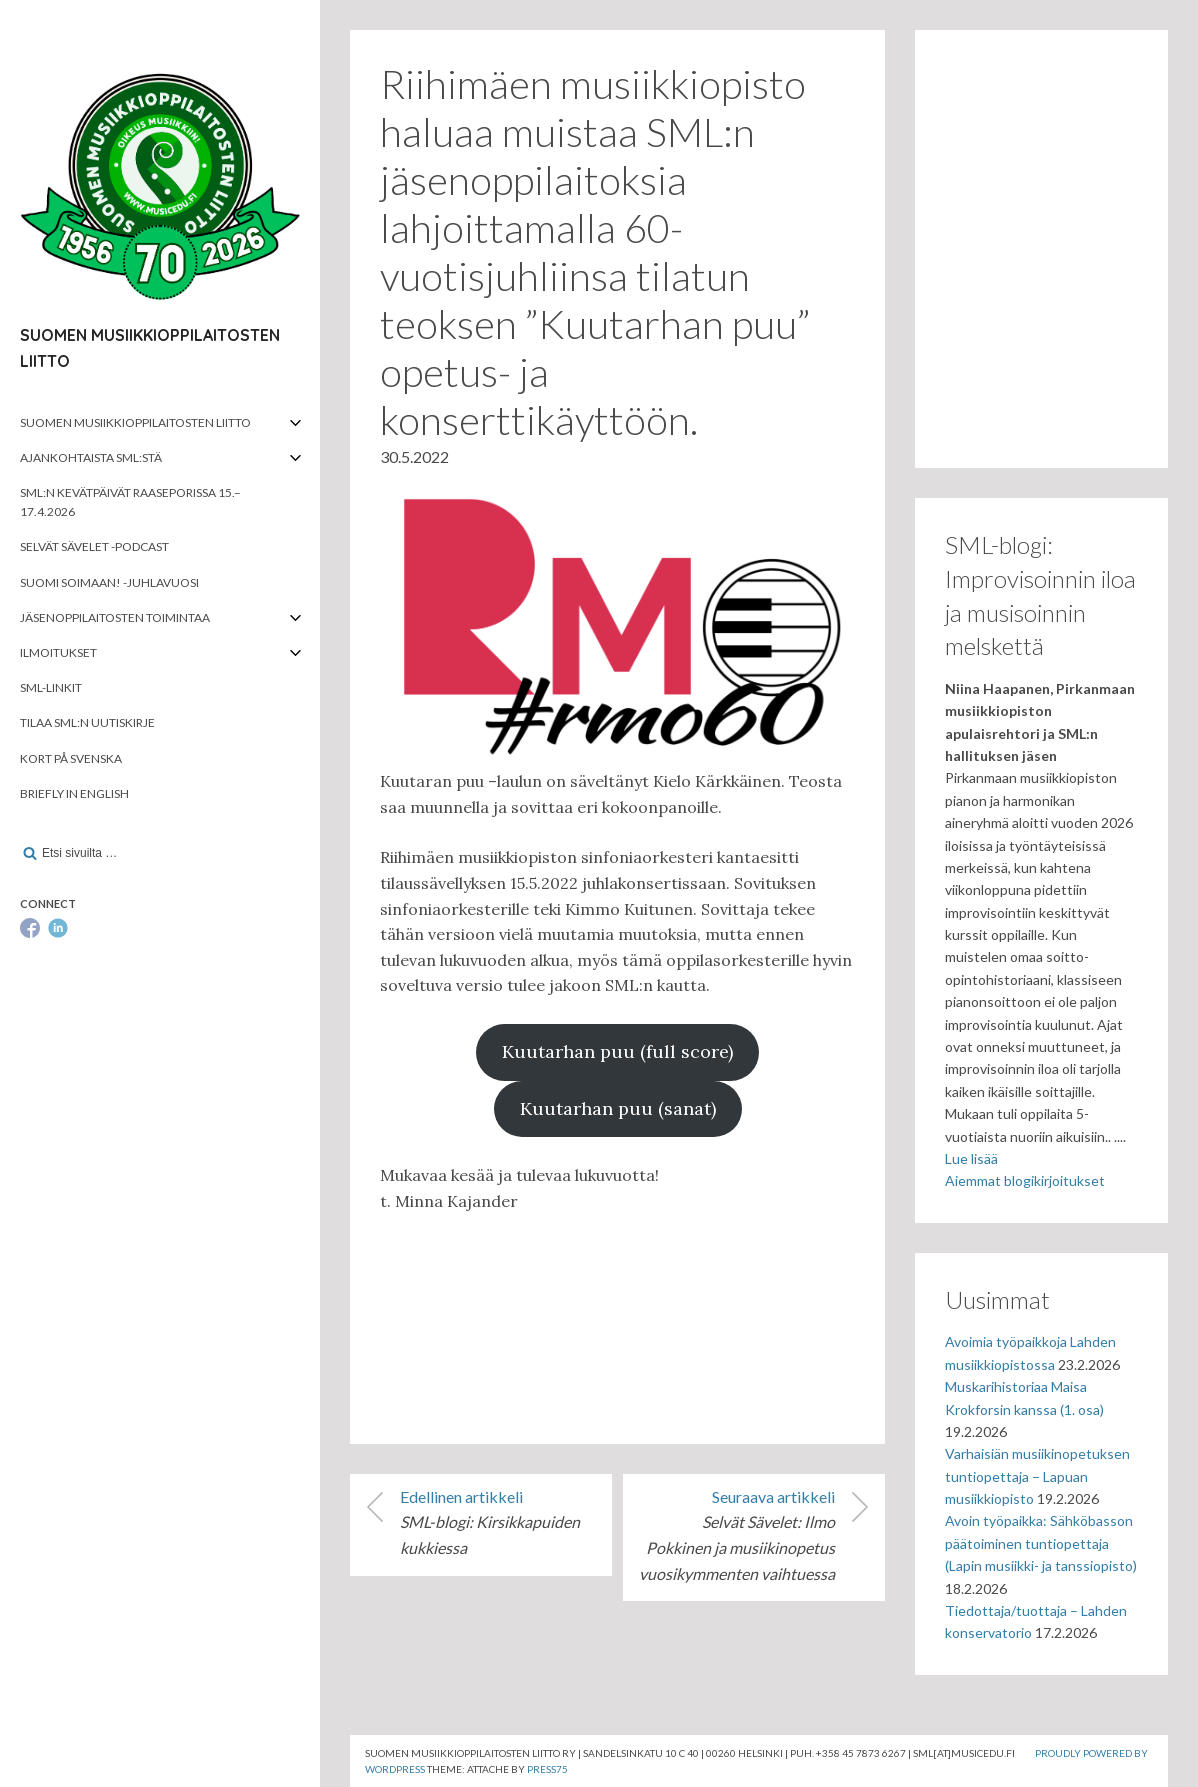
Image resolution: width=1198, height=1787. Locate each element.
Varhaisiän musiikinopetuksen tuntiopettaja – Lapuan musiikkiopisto (1037, 1476)
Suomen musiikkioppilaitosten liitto (135, 422)
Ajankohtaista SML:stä (91, 457)
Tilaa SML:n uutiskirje (87, 722)
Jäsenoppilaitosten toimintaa (115, 617)
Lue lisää (971, 1158)
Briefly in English (74, 793)
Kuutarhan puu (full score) (617, 1051)
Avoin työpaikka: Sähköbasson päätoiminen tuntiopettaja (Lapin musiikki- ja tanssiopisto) (1041, 1543)
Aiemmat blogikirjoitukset (1025, 1180)
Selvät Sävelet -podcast (94, 546)
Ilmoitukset (58, 652)
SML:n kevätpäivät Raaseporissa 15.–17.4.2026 (130, 502)
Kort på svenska (71, 758)
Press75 (547, 1769)
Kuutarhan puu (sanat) (618, 1108)
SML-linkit (51, 687)
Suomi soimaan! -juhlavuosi (109, 582)
